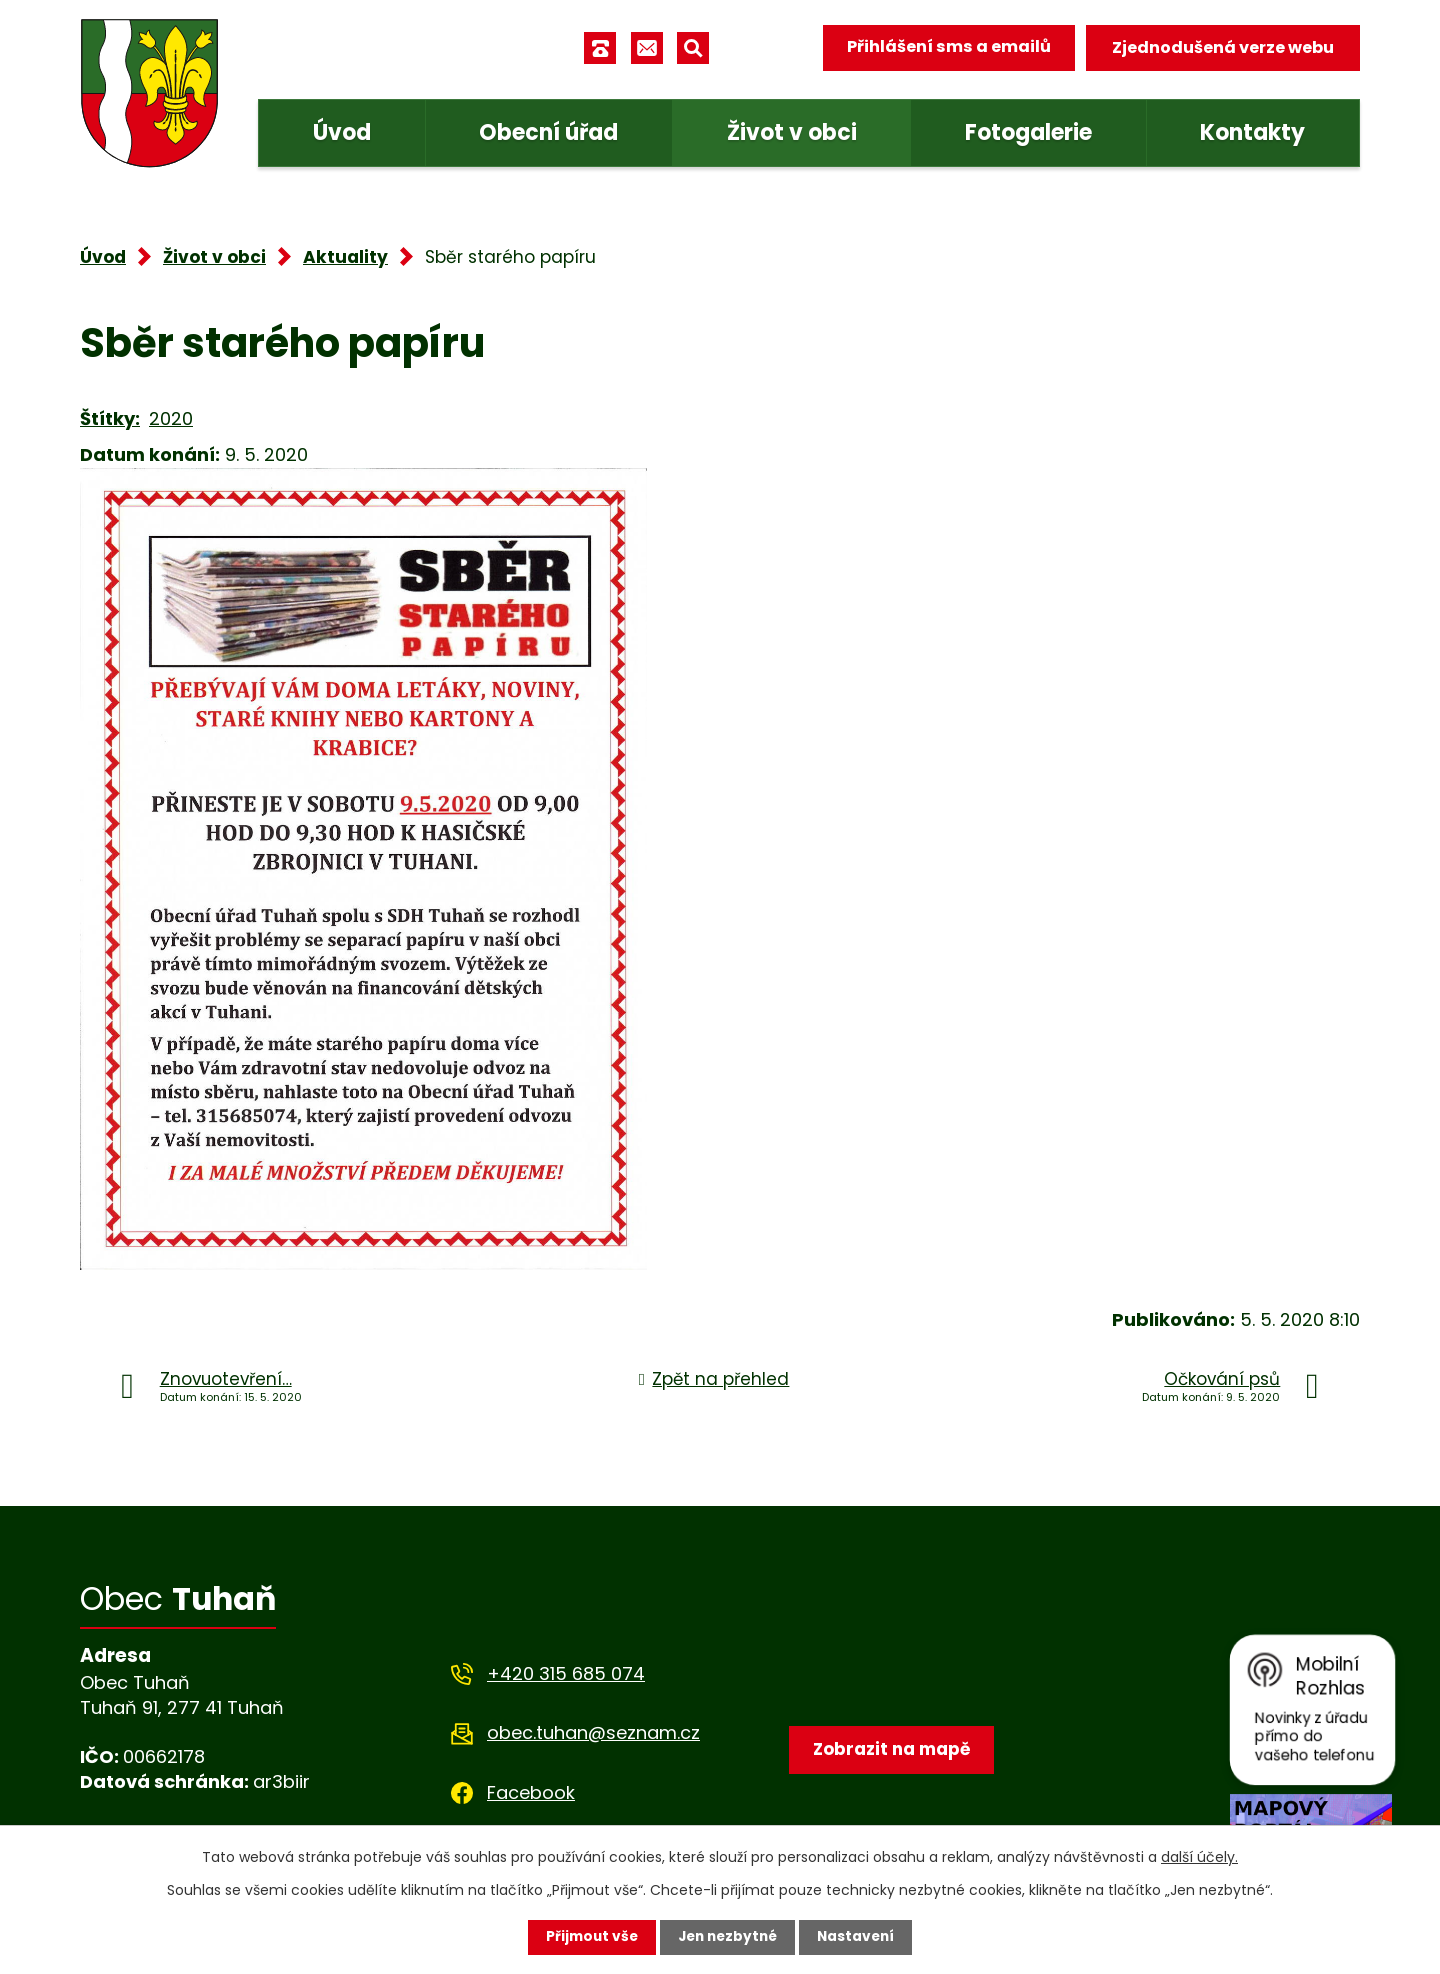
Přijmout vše (587, 1937)
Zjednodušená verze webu (1223, 47)
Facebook (531, 1792)
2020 (171, 418)
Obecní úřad (548, 132)
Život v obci (792, 132)
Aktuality (345, 257)
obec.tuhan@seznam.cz (593, 1732)
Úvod (342, 132)
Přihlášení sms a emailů (947, 47)
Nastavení (860, 1937)
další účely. (1199, 1857)
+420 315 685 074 (566, 1673)
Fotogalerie (1028, 132)
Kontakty (1252, 132)
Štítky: (110, 418)
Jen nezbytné (727, 1937)
